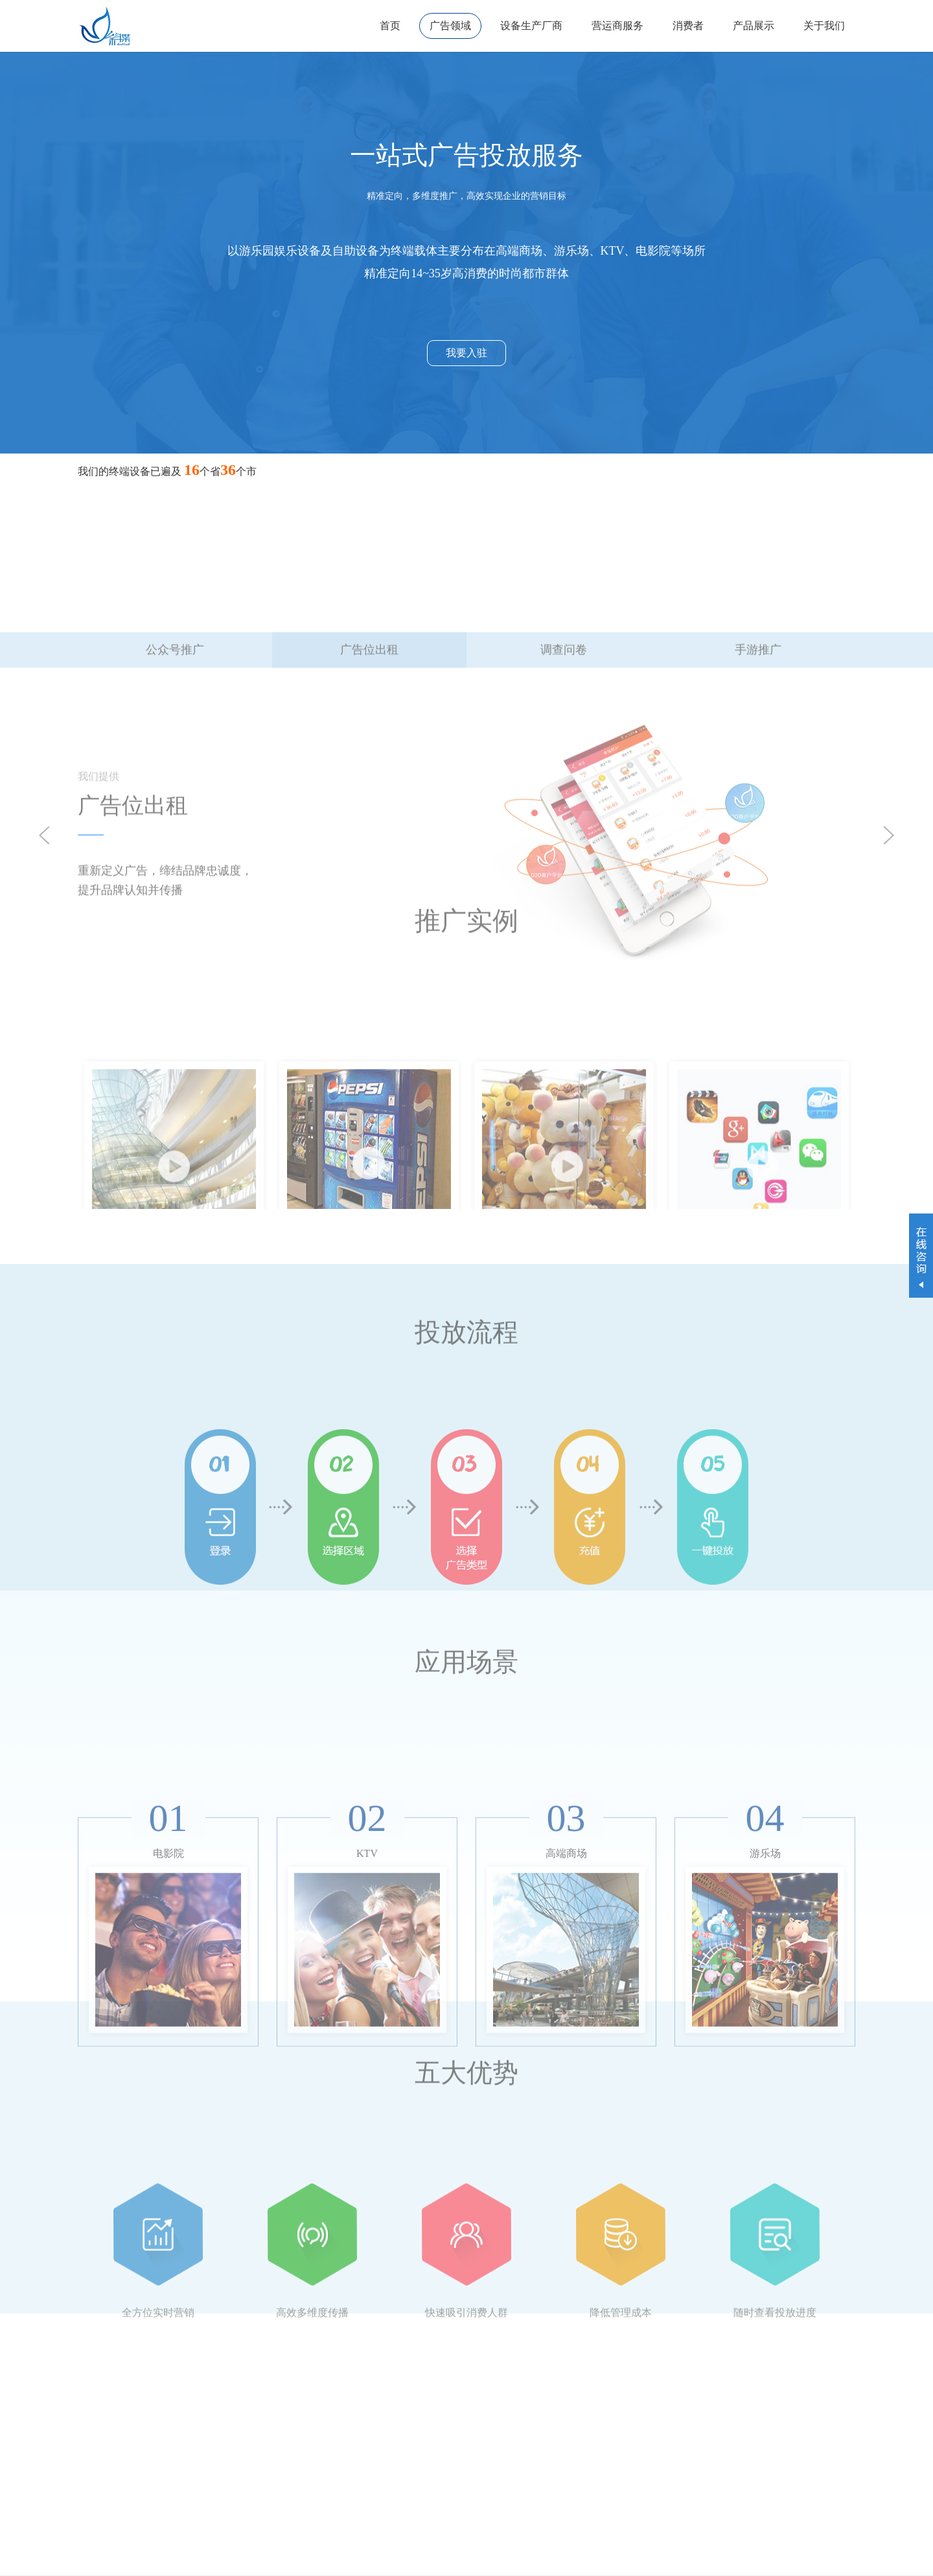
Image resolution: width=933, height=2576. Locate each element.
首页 (390, 25)
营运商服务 (617, 25)
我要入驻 (466, 352)
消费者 (688, 25)
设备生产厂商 (531, 25)
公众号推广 (175, 866)
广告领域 (450, 25)
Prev (45, 1052)
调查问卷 (563, 866)
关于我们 (824, 25)
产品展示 (753, 25)
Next (887, 1052)
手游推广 (758, 866)
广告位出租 (369, 866)
